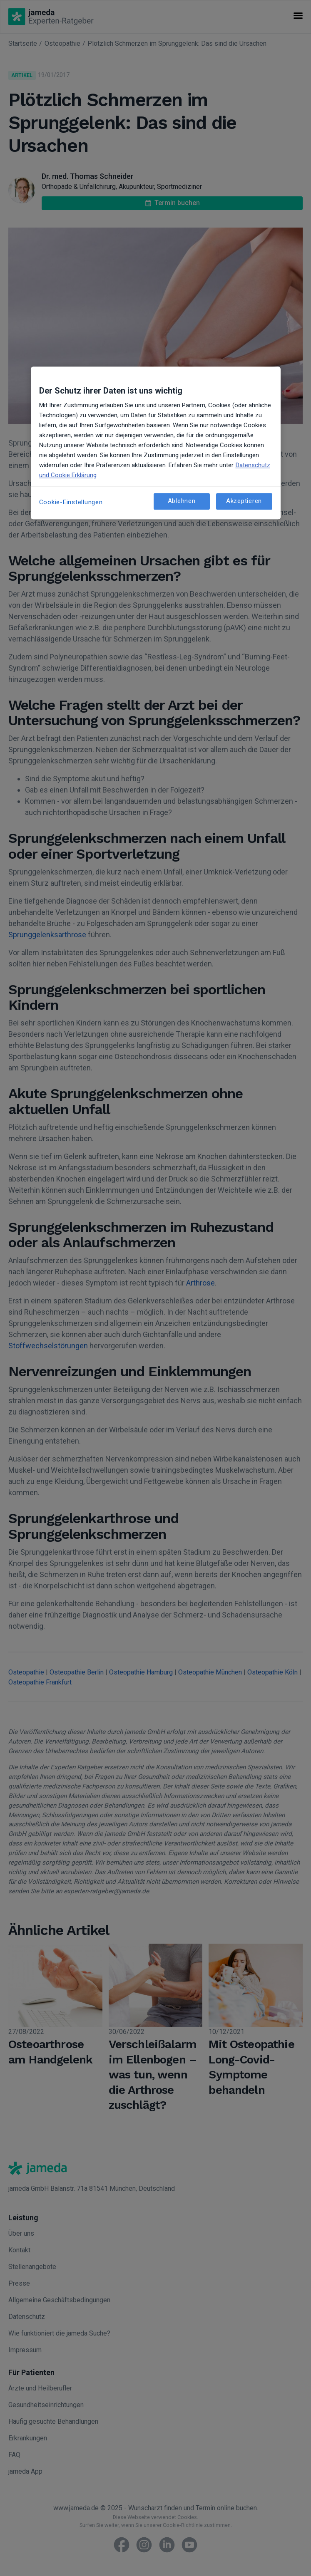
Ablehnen (182, 501)
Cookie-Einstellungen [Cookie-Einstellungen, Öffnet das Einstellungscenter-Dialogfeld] (71, 502)
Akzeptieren (244, 501)
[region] (156, 443)
